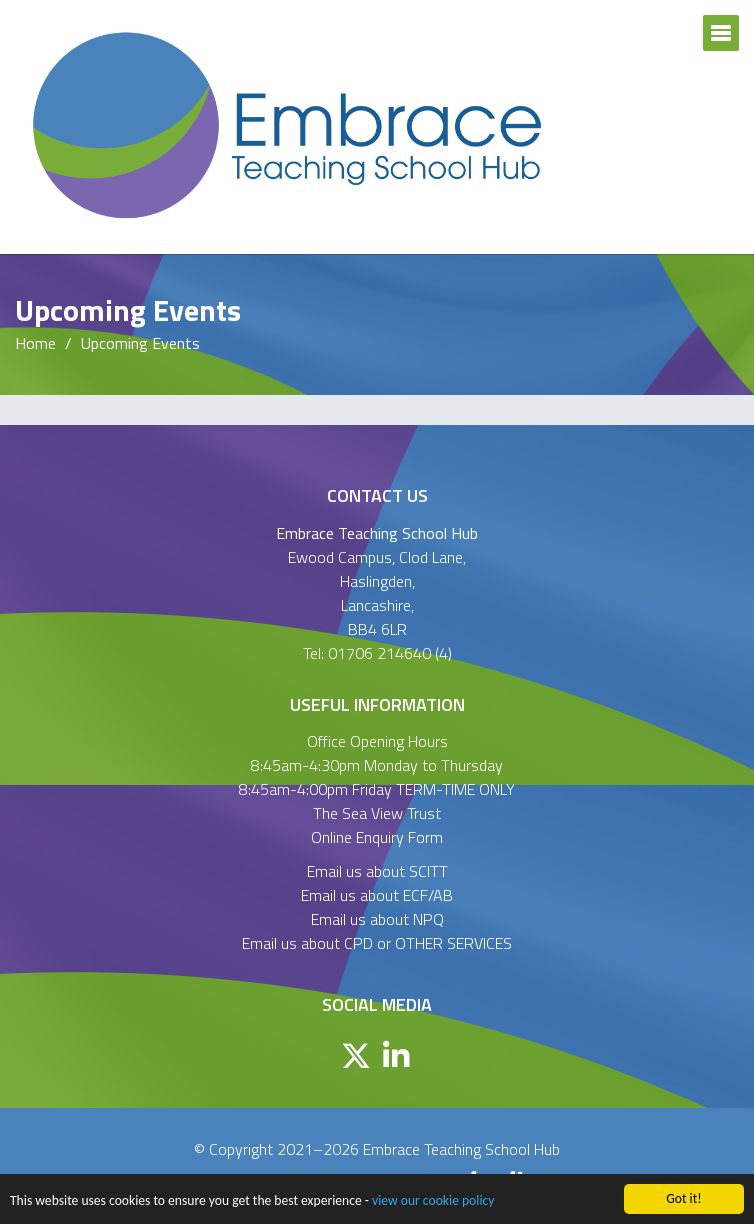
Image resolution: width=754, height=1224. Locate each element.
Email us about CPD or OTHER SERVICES (377, 943)
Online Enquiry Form (377, 837)
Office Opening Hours (377, 741)
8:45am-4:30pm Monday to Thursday (377, 765)
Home (35, 343)
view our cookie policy (433, 1200)
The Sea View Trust (377, 813)
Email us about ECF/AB (377, 895)
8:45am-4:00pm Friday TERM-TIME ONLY (377, 789)
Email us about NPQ (377, 919)
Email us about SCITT (377, 871)
